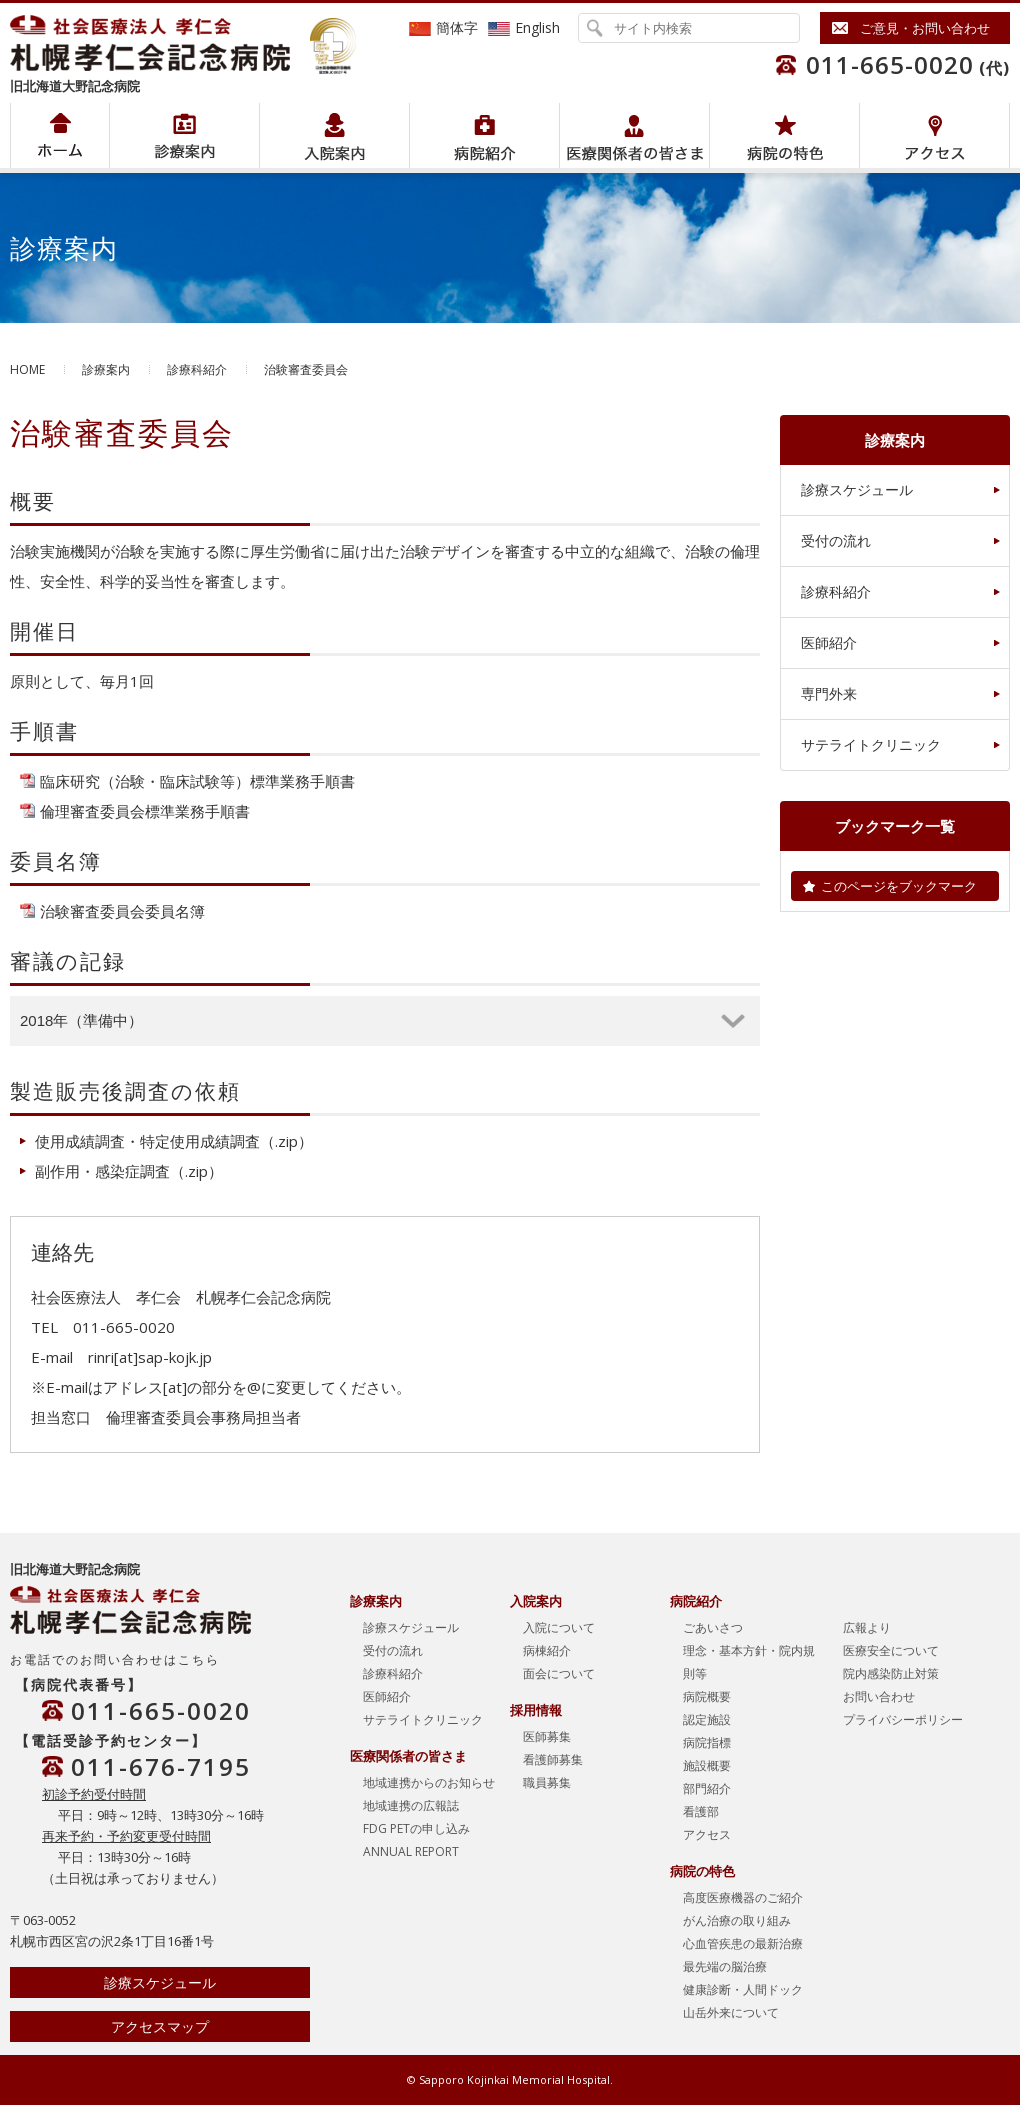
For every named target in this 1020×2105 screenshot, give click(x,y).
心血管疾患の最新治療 (743, 1943)
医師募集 (547, 1736)
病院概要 (707, 1696)
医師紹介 (829, 642)
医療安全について (891, 1650)
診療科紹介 (197, 369)
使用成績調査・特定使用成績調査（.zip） (174, 1141)
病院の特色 (784, 135)
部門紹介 (707, 1788)
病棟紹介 (547, 1650)
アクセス (934, 135)
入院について (559, 1627)
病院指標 (707, 1742)
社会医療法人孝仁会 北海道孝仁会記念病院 (160, 43)
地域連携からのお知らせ (429, 1782)
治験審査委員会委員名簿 (122, 911)
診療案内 (106, 369)
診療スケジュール (857, 489)
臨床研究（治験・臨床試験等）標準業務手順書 (197, 781)
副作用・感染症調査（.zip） (129, 1171)
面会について (559, 1673)
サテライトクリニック (871, 744)
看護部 (701, 1811)
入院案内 (334, 135)
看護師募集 (553, 1759)
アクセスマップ (160, 2026)
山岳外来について (731, 2012)
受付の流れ (836, 540)
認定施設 (707, 1719)
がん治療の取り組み (737, 1920)
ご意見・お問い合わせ (925, 28)
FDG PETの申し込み (416, 1828)
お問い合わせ (879, 1696)
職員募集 (547, 1782)
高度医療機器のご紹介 (743, 1897)
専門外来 (829, 693)
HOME (27, 369)
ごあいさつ (713, 1627)
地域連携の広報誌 (411, 1805)
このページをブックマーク (899, 886)
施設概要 (707, 1765)
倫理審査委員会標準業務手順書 (145, 811)
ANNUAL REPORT (411, 1851)
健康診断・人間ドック (743, 1989)
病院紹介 (184, 135)
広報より (867, 1627)
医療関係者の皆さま (634, 135)
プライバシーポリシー (903, 1719)
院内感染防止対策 (891, 1673)
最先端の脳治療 (725, 1966)
